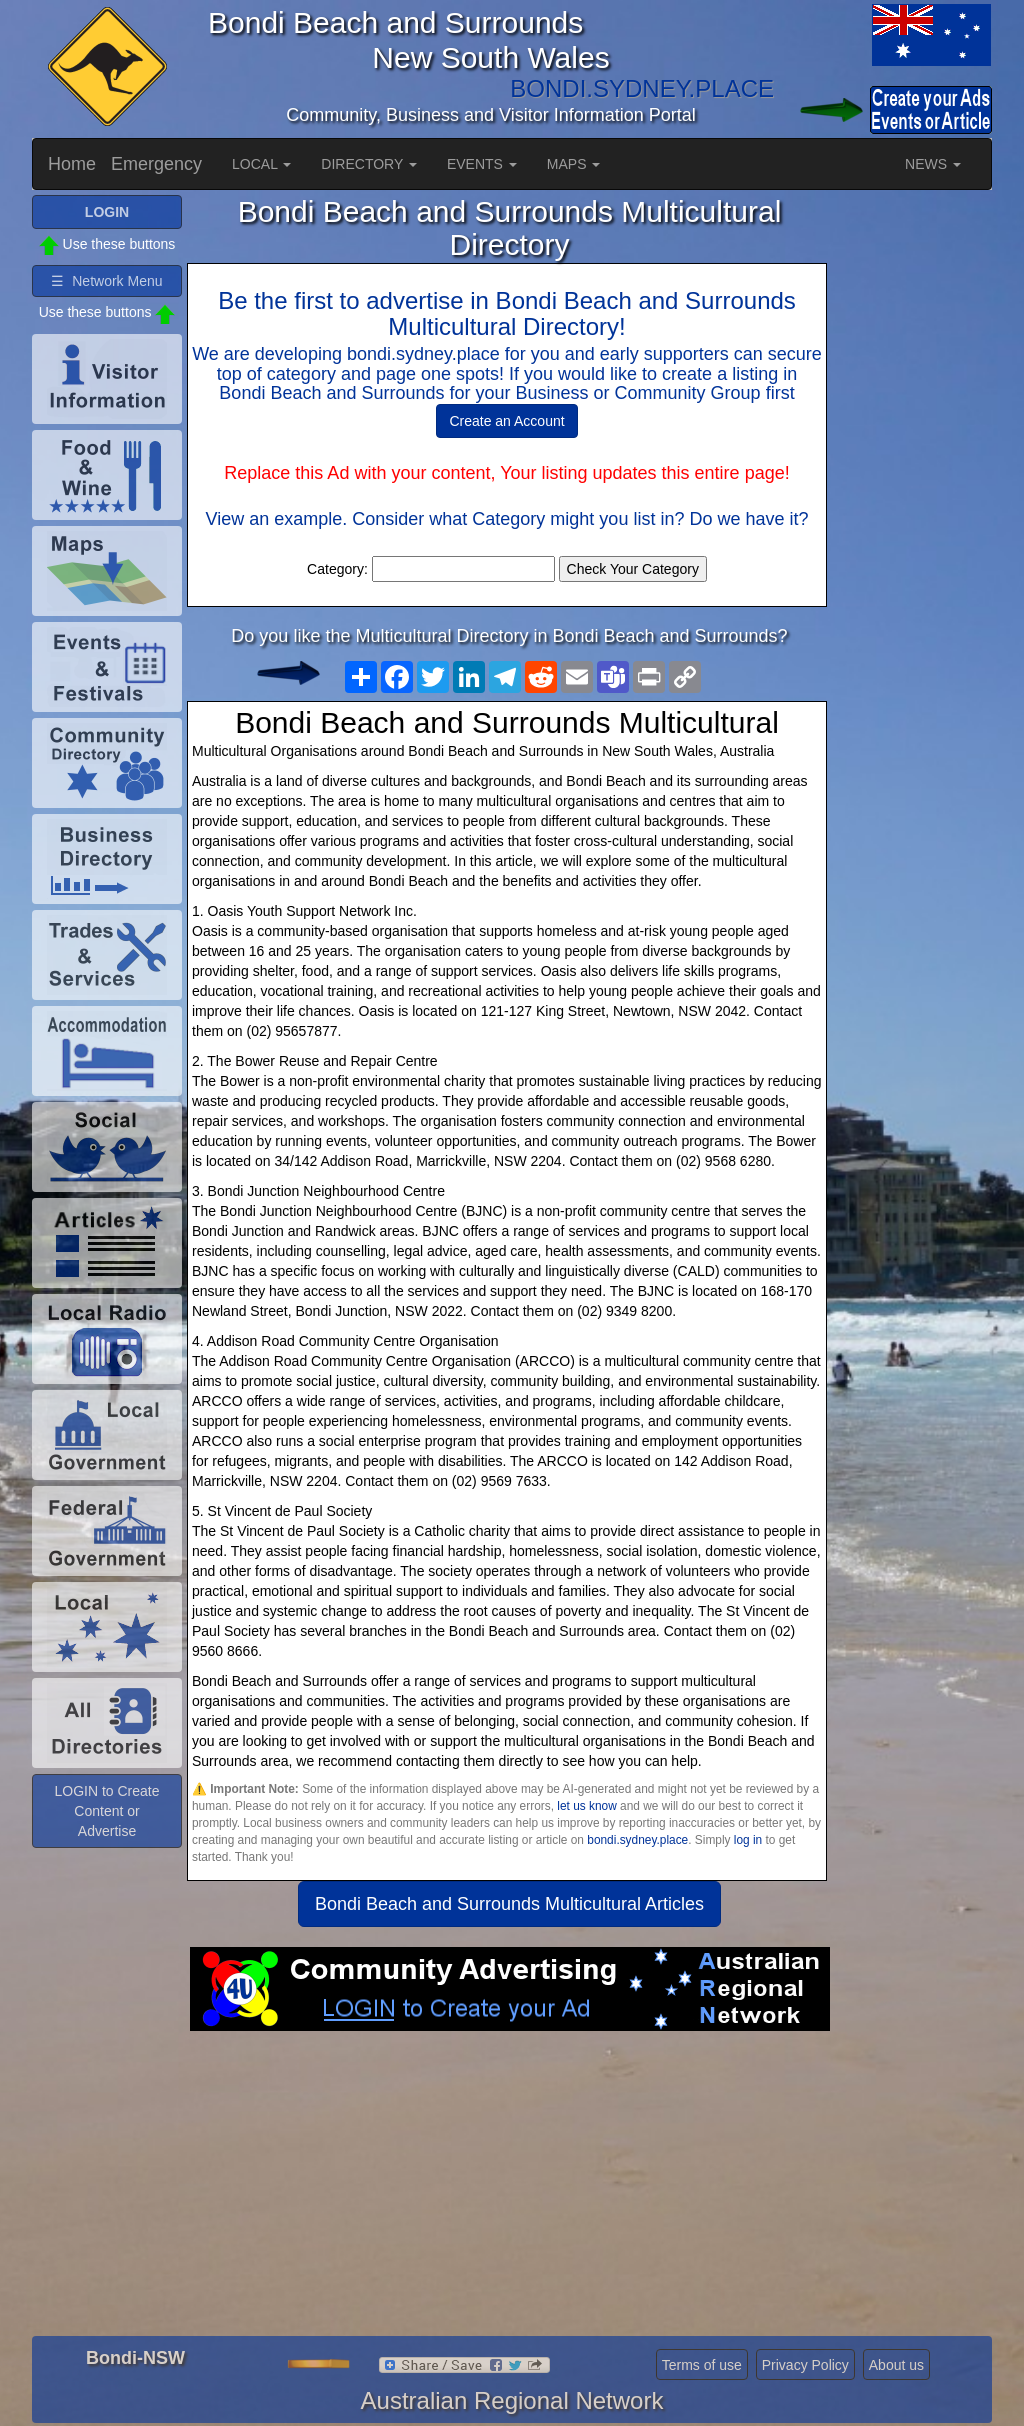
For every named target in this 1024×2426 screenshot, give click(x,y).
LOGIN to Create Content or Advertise (106, 1811)
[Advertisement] (509, 2191)
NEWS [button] (933, 164)
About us (896, 2365)
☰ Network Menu (106, 281)
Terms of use (702, 2365)
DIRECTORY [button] (369, 164)
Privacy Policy (805, 2365)
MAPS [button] (574, 164)
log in (748, 1840)
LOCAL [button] (261, 164)
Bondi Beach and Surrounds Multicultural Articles (509, 1904)
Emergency (156, 164)
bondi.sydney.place (637, 1840)
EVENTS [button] (482, 164)
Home (72, 164)
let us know (586, 1806)
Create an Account (506, 421)
